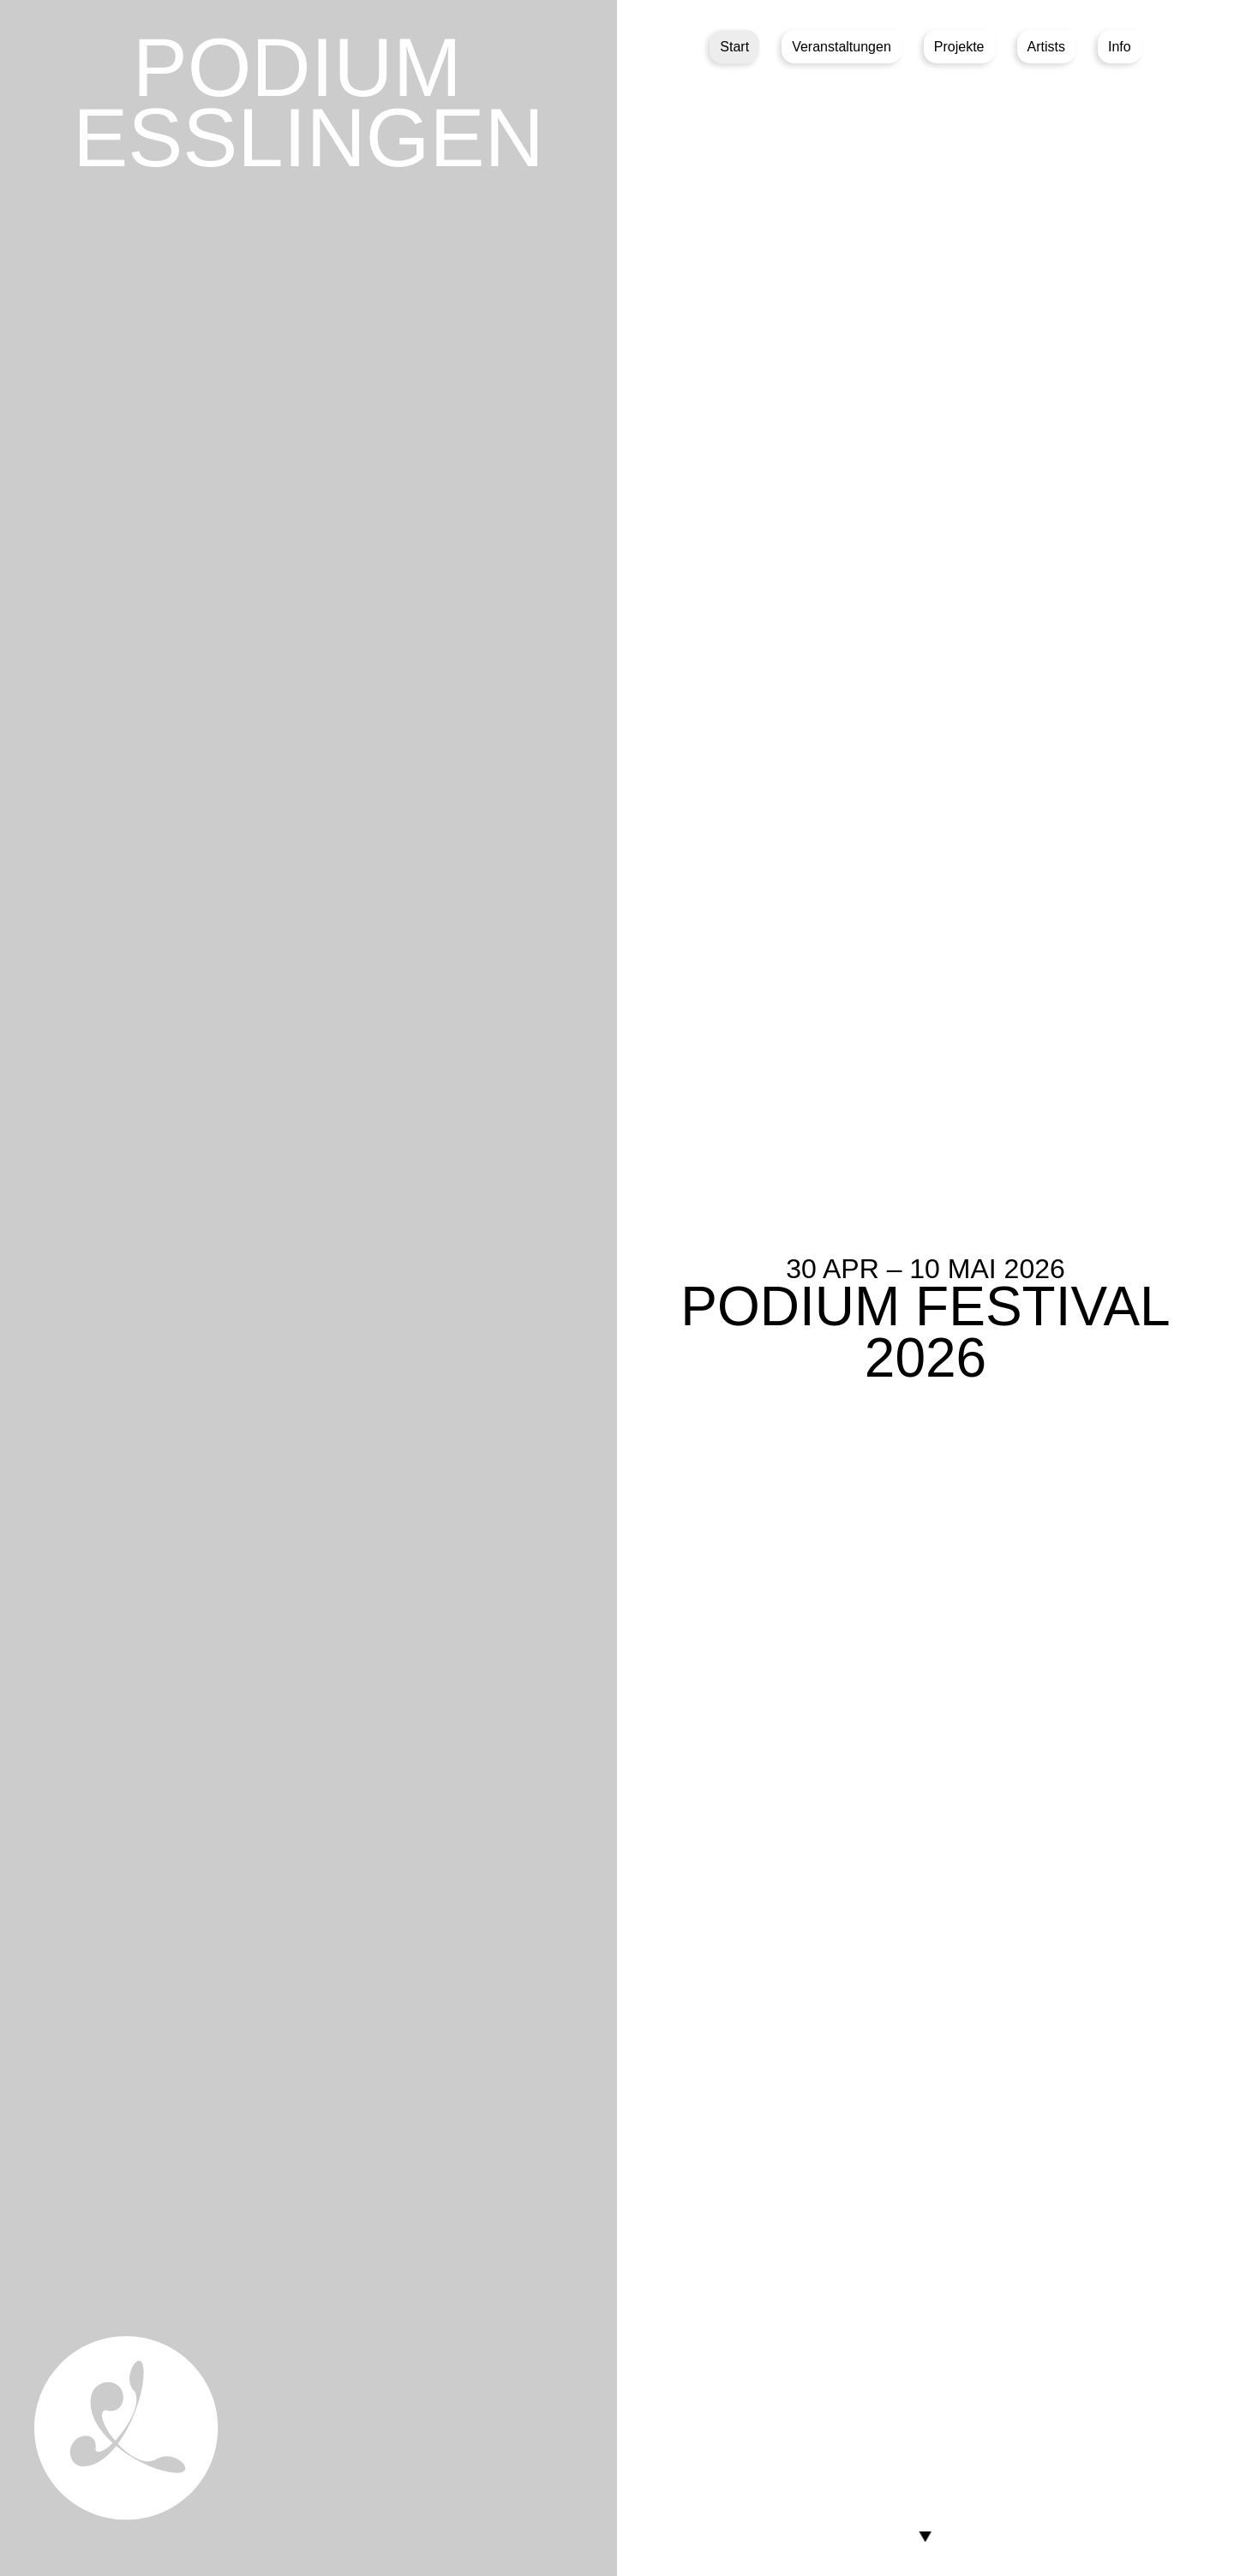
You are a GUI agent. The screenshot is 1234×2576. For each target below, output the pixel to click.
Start (734, 46)
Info (1119, 46)
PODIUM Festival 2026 (925, 1332)
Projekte (959, 46)
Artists (1046, 46)
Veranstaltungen (841, 46)
